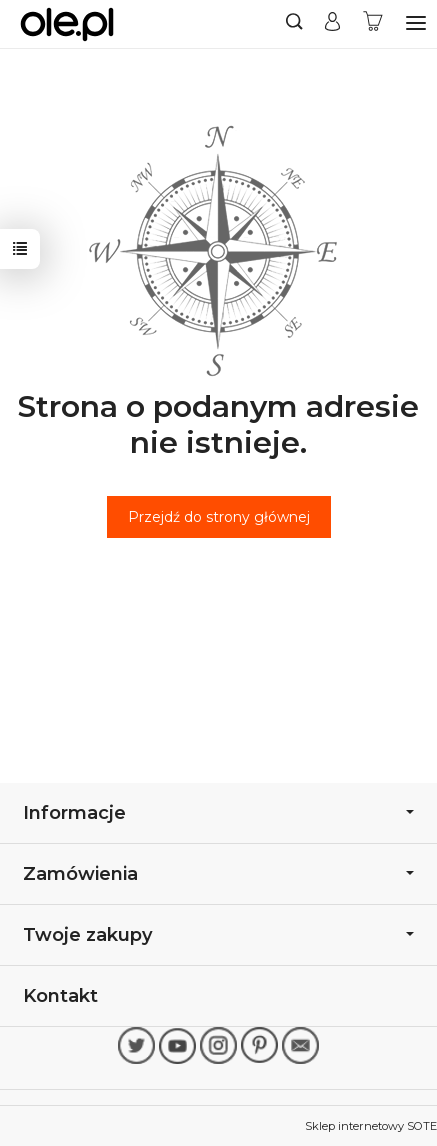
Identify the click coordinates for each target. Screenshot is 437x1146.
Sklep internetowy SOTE (371, 1126)
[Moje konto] (332, 24)
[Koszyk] (373, 24)
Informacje (218, 812)
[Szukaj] (294, 24)
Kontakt (60, 995)
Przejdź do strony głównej (219, 517)
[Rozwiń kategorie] (416, 23)
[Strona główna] (67, 24)
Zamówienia (218, 873)
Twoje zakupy (218, 934)
